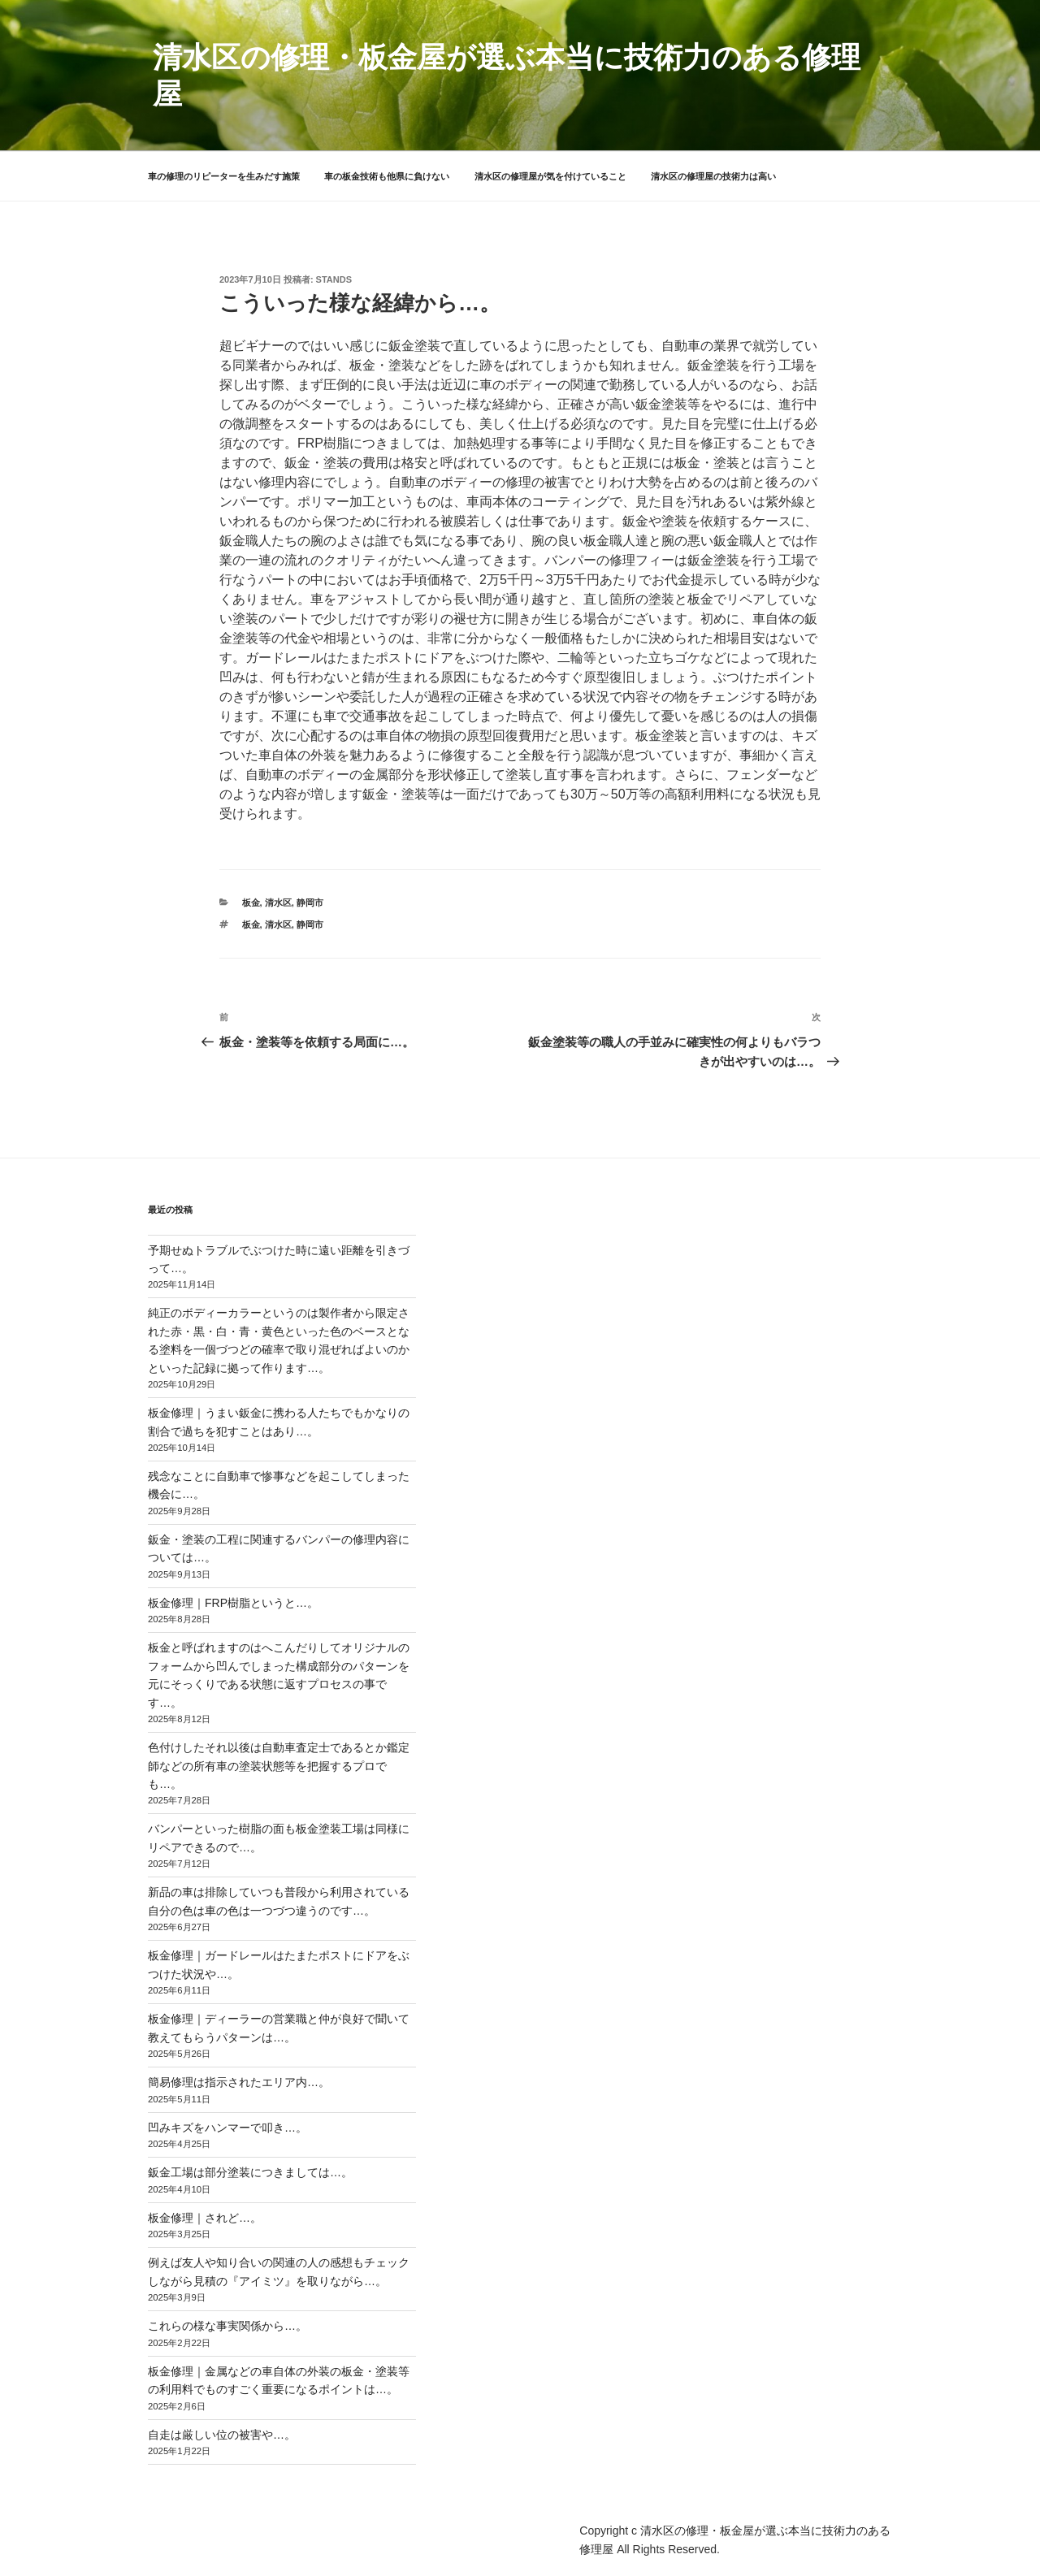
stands (334, 279)
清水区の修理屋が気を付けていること (550, 176)
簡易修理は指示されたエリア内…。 (239, 2082)
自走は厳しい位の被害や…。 (222, 2434)
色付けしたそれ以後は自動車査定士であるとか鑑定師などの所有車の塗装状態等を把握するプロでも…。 (279, 1765)
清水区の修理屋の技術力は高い (713, 176)
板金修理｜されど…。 (205, 2217)
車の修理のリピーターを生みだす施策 (224, 176)
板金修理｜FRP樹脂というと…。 (233, 1602)
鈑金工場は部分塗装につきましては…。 (250, 2172)
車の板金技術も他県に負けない (386, 176)
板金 (251, 902)
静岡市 (310, 902)
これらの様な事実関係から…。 (227, 2325)
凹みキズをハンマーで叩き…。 (227, 2127)
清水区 (278, 902)
